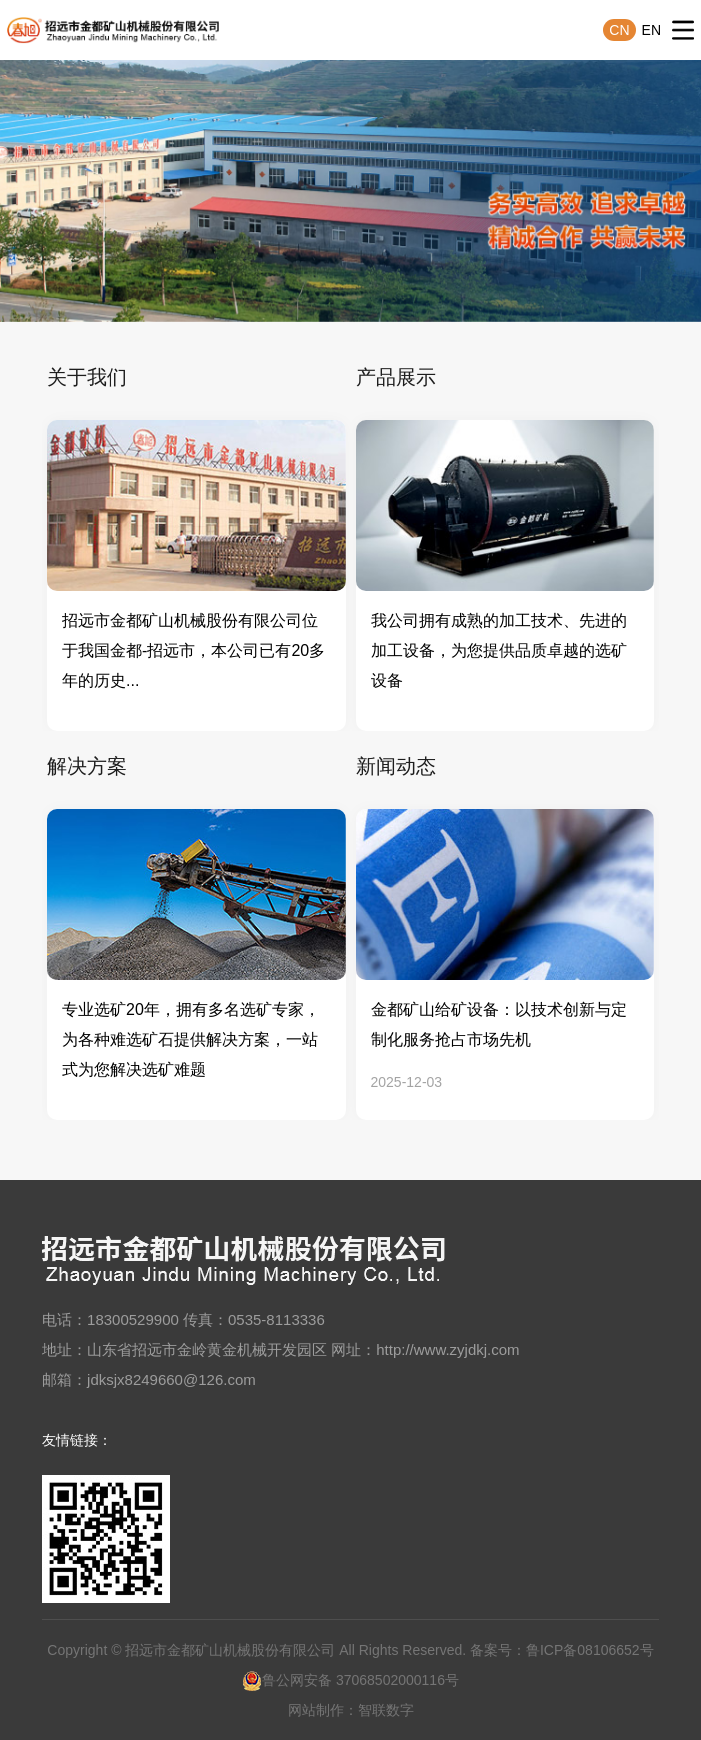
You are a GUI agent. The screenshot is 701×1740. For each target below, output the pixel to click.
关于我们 (87, 377)
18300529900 (133, 1319)
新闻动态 (396, 766)
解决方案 (87, 766)
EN (651, 30)
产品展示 (396, 377)
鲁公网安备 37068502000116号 (350, 1680)
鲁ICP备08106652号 (590, 1650)
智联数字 (386, 1710)
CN (619, 30)
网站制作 (316, 1710)
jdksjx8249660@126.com (171, 1379)
